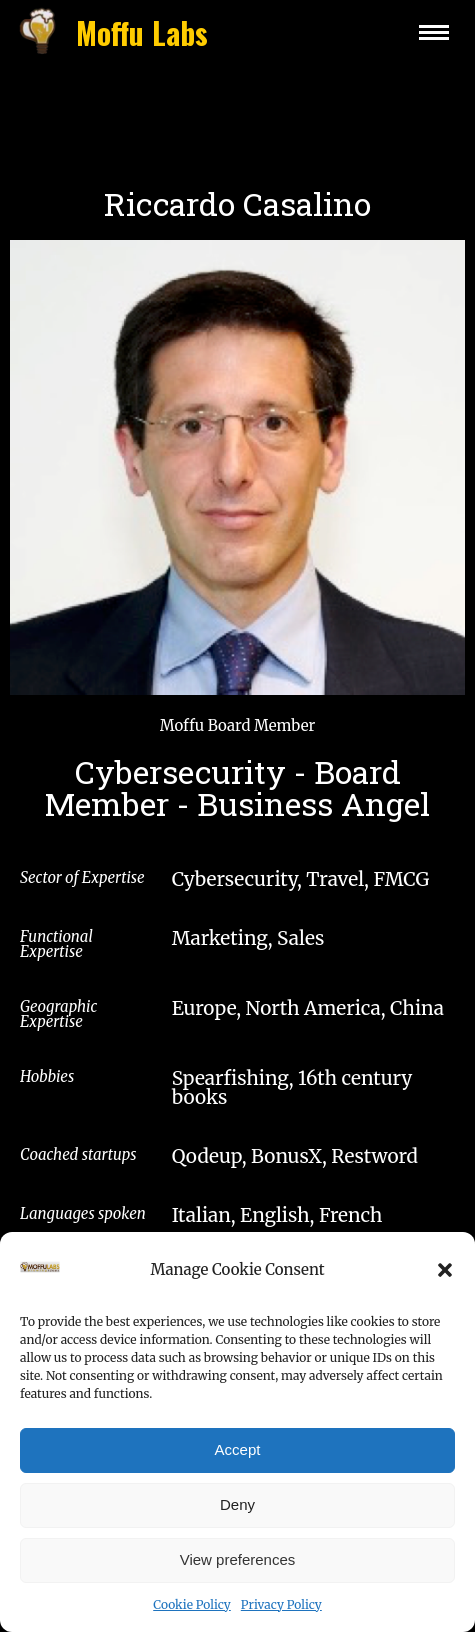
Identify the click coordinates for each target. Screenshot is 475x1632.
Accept (238, 1466)
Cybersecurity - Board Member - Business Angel (237, 787)
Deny (237, 1521)
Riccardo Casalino (237, 203)
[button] (445, 1287)
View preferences (238, 1576)
